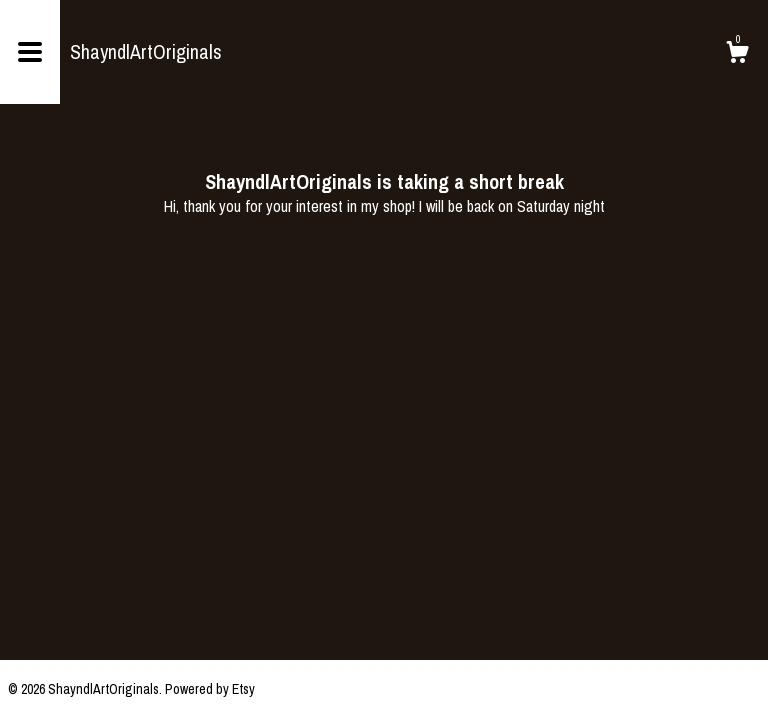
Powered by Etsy (210, 689)
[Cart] (737, 55)
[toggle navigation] (30, 52)
